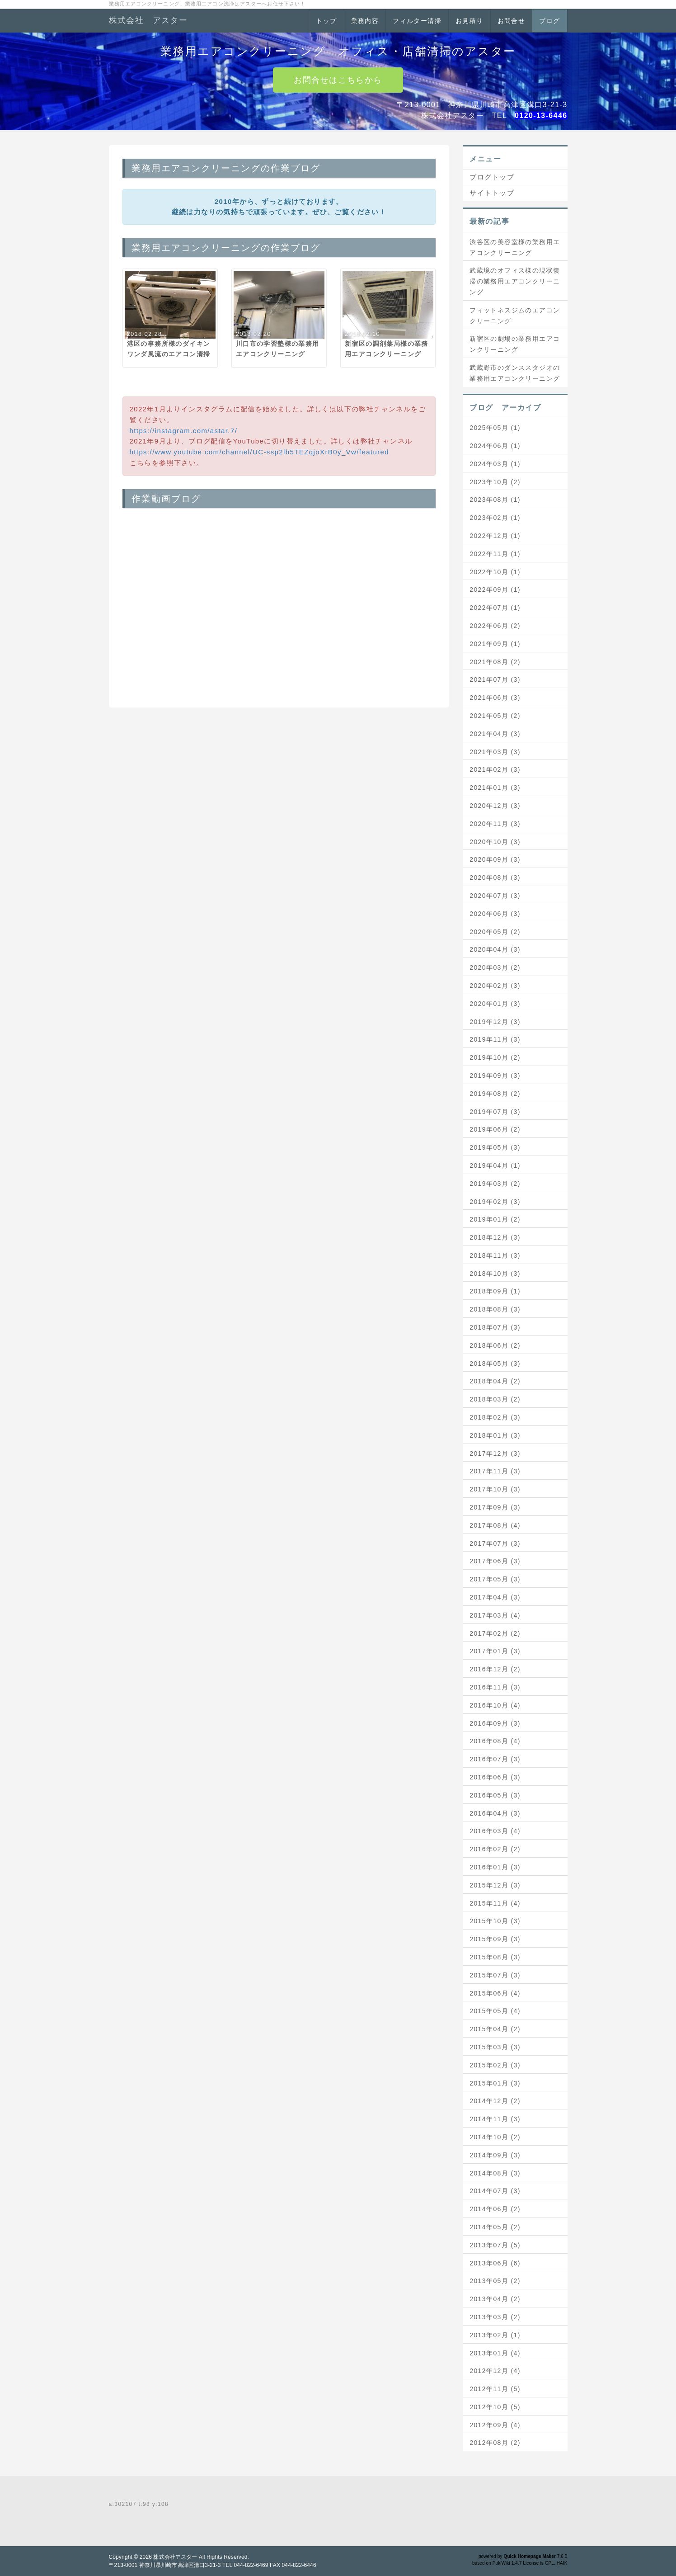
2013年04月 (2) (495, 2298)
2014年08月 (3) (495, 2173)
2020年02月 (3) (495, 985)
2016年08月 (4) (495, 1741)
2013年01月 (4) (495, 2353)
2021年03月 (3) (495, 751)
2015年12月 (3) (495, 1885)
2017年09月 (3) (495, 1507)
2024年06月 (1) (495, 445)
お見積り (469, 20)
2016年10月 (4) (495, 1705)
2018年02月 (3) (495, 1417)
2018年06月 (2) (495, 1345)
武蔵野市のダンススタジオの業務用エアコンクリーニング (514, 373)
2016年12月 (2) (495, 1669)
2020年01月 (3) (495, 1003)
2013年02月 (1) (495, 2335)
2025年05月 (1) (495, 427)
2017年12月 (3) (495, 1453)
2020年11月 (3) (495, 823)
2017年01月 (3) (495, 1651)
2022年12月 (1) (495, 535)
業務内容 (365, 20)
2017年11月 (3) (495, 1471)
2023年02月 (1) (495, 517)
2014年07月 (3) (495, 2190)
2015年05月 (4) (495, 2011)
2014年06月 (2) (495, 2209)
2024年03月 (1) (495, 463)
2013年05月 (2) (495, 2280)
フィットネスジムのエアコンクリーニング (514, 316)
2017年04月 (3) (495, 1597)
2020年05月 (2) (495, 931)
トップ (326, 20)
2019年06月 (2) (495, 1129)
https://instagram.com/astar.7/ (184, 430)
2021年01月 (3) (495, 787)
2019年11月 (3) (495, 1039)
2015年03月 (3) (495, 2047)
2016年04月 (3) (495, 1813)
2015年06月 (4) (495, 1993)
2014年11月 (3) (495, 2119)
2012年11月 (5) (495, 2388)
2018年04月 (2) (495, 1381)
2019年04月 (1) (495, 1165)
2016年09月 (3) (495, 1723)
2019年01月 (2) (495, 1219)
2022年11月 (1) (495, 553)
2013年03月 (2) (495, 2317)
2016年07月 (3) (495, 1759)
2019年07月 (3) (495, 1111)
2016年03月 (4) (495, 1831)
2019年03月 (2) (495, 1183)
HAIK (562, 2563)
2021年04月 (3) (495, 733)
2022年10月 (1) (495, 572)
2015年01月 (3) (495, 2083)
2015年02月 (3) (495, 2065)
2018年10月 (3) (495, 1273)
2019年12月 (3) (495, 1021)
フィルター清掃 (417, 20)
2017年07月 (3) (495, 1543)
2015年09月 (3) (495, 1939)
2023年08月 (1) (495, 499)
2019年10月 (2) (495, 1057)
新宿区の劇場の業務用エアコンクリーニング (514, 344)
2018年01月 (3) (495, 1435)
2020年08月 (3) (495, 877)
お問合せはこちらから (338, 80)
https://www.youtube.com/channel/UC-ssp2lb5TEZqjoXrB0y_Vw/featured (260, 452)
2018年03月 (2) (495, 1399)
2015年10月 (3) (495, 1921)
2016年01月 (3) (495, 1867)
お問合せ (512, 20)
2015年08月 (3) (495, 1957)
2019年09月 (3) (495, 1075)
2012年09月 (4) (495, 2425)
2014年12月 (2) (495, 2100)
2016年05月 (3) (495, 1795)
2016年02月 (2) (495, 1849)
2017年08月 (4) (495, 1525)
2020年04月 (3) (495, 949)
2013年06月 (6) (495, 2263)
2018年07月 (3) (495, 1327)
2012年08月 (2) (495, 2442)
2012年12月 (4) (495, 2370)
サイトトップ (491, 193)
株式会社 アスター (148, 20)
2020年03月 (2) (495, 967)
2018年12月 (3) (495, 1237)
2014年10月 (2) (495, 2137)
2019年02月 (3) (495, 1201)
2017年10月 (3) (495, 1489)
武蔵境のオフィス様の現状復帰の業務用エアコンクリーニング (514, 281)
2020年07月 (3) (495, 895)
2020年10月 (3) (495, 841)
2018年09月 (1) (495, 1291)
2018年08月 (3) (495, 1309)
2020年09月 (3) (495, 859)
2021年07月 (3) (495, 679)
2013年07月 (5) (495, 2245)
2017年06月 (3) (495, 1561)
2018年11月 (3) (495, 1255)
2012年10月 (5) (495, 2407)
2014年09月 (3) (495, 2155)
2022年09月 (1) (495, 589)
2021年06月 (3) (495, 697)
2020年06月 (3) (495, 913)
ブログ (549, 20)
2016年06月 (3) (495, 1777)
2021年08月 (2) (495, 661)
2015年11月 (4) (495, 1903)
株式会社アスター (175, 2557)
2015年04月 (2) (495, 2029)
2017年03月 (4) (495, 1615)
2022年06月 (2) (495, 625)
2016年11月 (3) (495, 1687)
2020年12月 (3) (495, 805)
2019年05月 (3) (495, 1147)
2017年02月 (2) (495, 1633)
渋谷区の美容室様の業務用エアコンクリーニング (514, 247)
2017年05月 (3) (495, 1579)
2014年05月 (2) (495, 2227)
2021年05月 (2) (495, 715)
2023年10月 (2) (495, 482)
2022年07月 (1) (495, 607)
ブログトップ (491, 177)
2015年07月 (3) (495, 1975)
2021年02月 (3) (495, 769)
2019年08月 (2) (495, 1093)
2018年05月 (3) (495, 1363)
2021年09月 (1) (495, 643)
